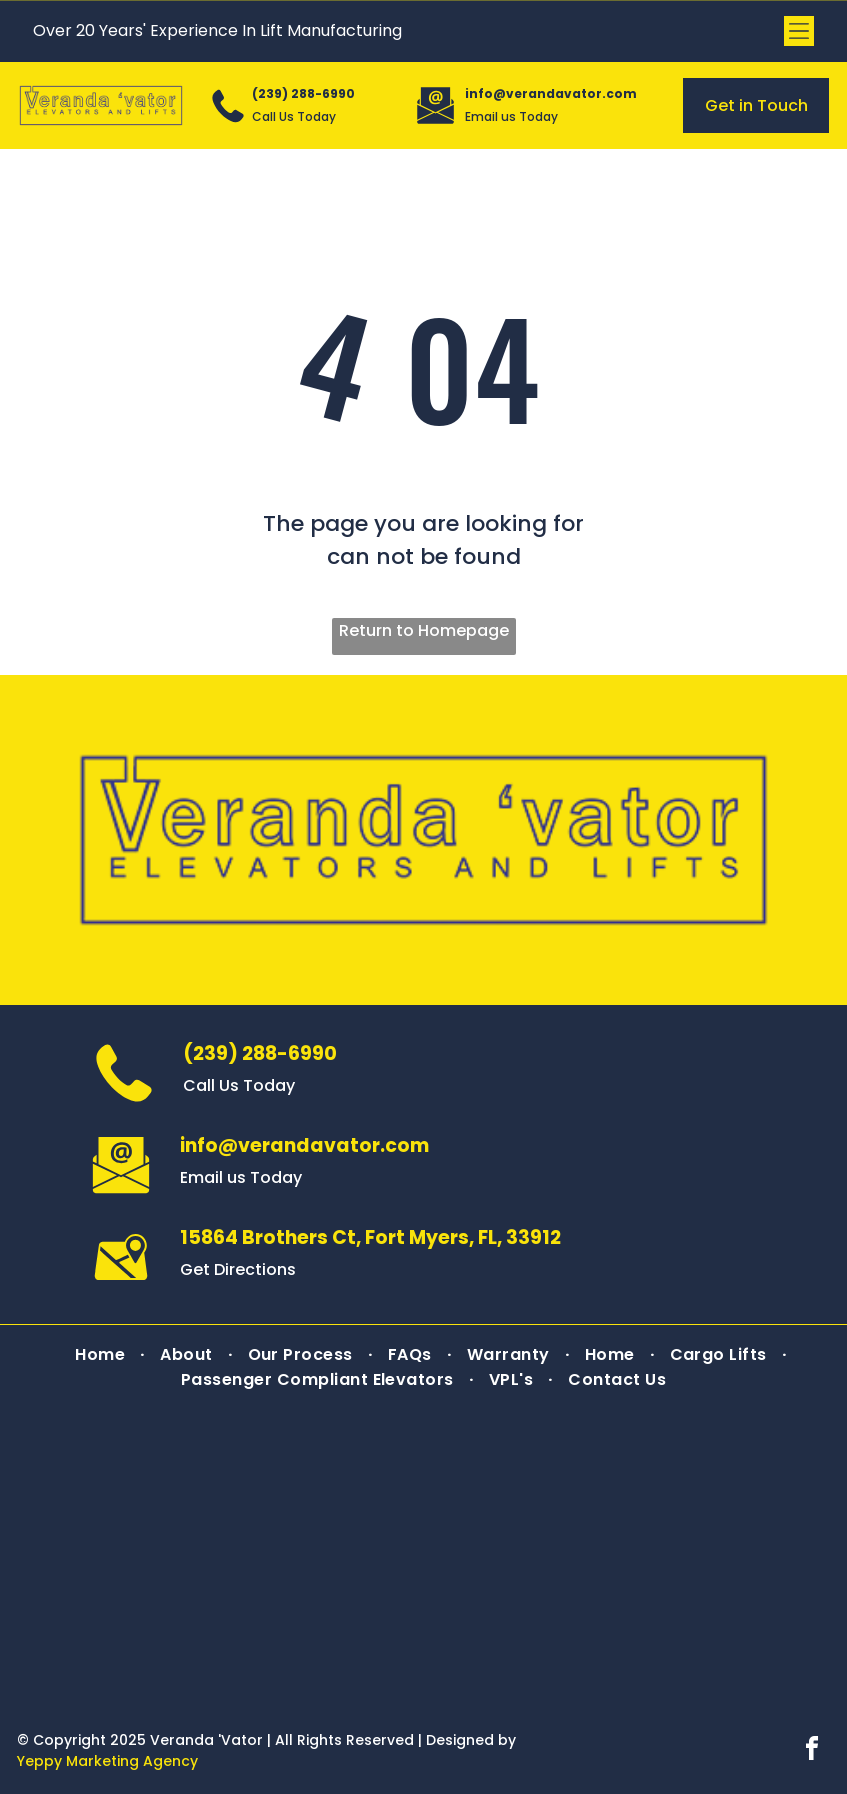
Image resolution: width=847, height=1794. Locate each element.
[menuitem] (102, 1354)
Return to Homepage (424, 630)
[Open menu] (799, 31)
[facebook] (812, 1751)
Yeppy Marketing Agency (107, 1761)
